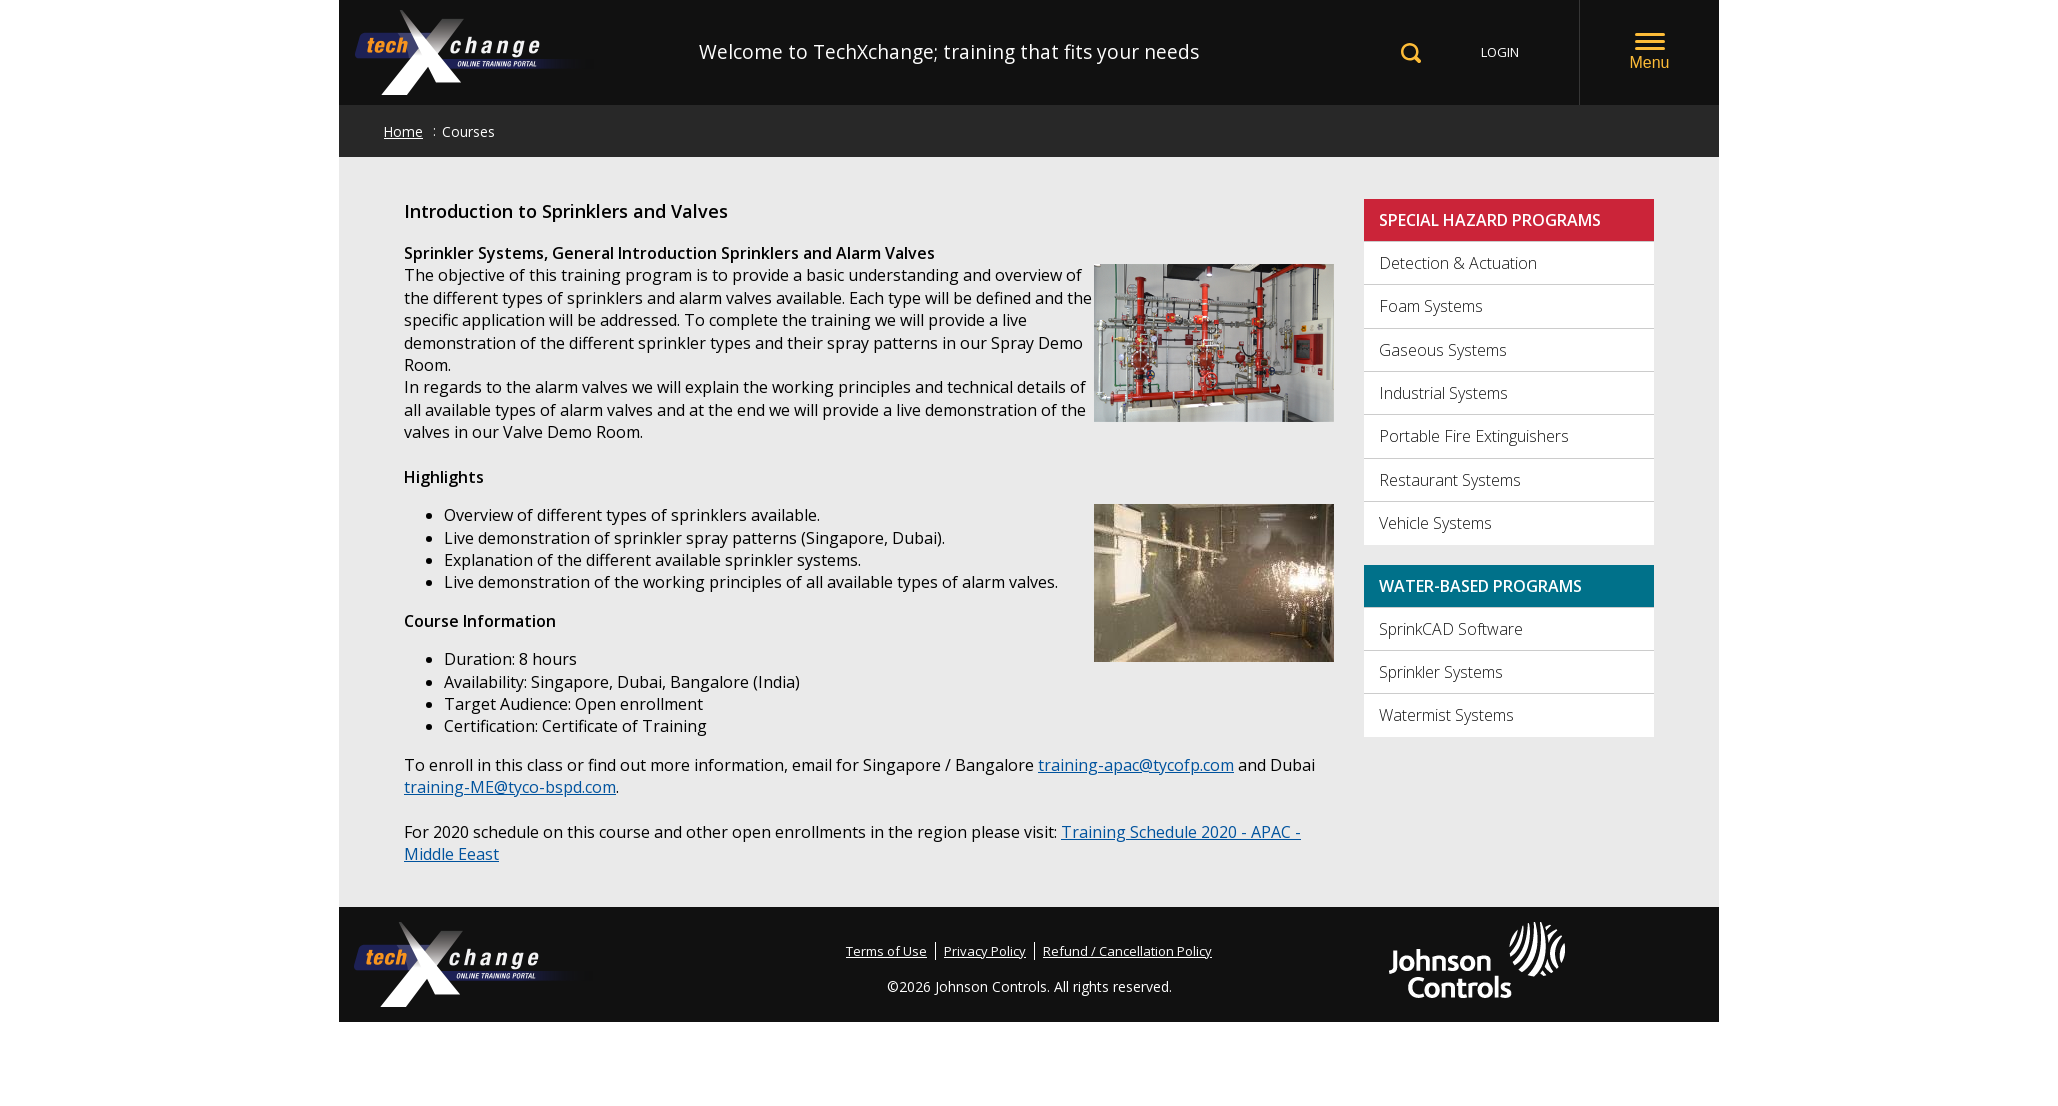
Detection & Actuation (1458, 263)
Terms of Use (886, 951)
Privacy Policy (985, 951)
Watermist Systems (1446, 715)
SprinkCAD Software (1451, 629)
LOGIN (1500, 52)
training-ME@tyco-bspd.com (510, 787)
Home (403, 131)
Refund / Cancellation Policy (1127, 951)
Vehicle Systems (1435, 523)
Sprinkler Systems (1441, 672)
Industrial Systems (1443, 393)
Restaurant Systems (1450, 480)
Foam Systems (1431, 306)
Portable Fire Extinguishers (1474, 436)
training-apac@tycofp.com (1136, 765)
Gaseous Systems (1443, 350)
